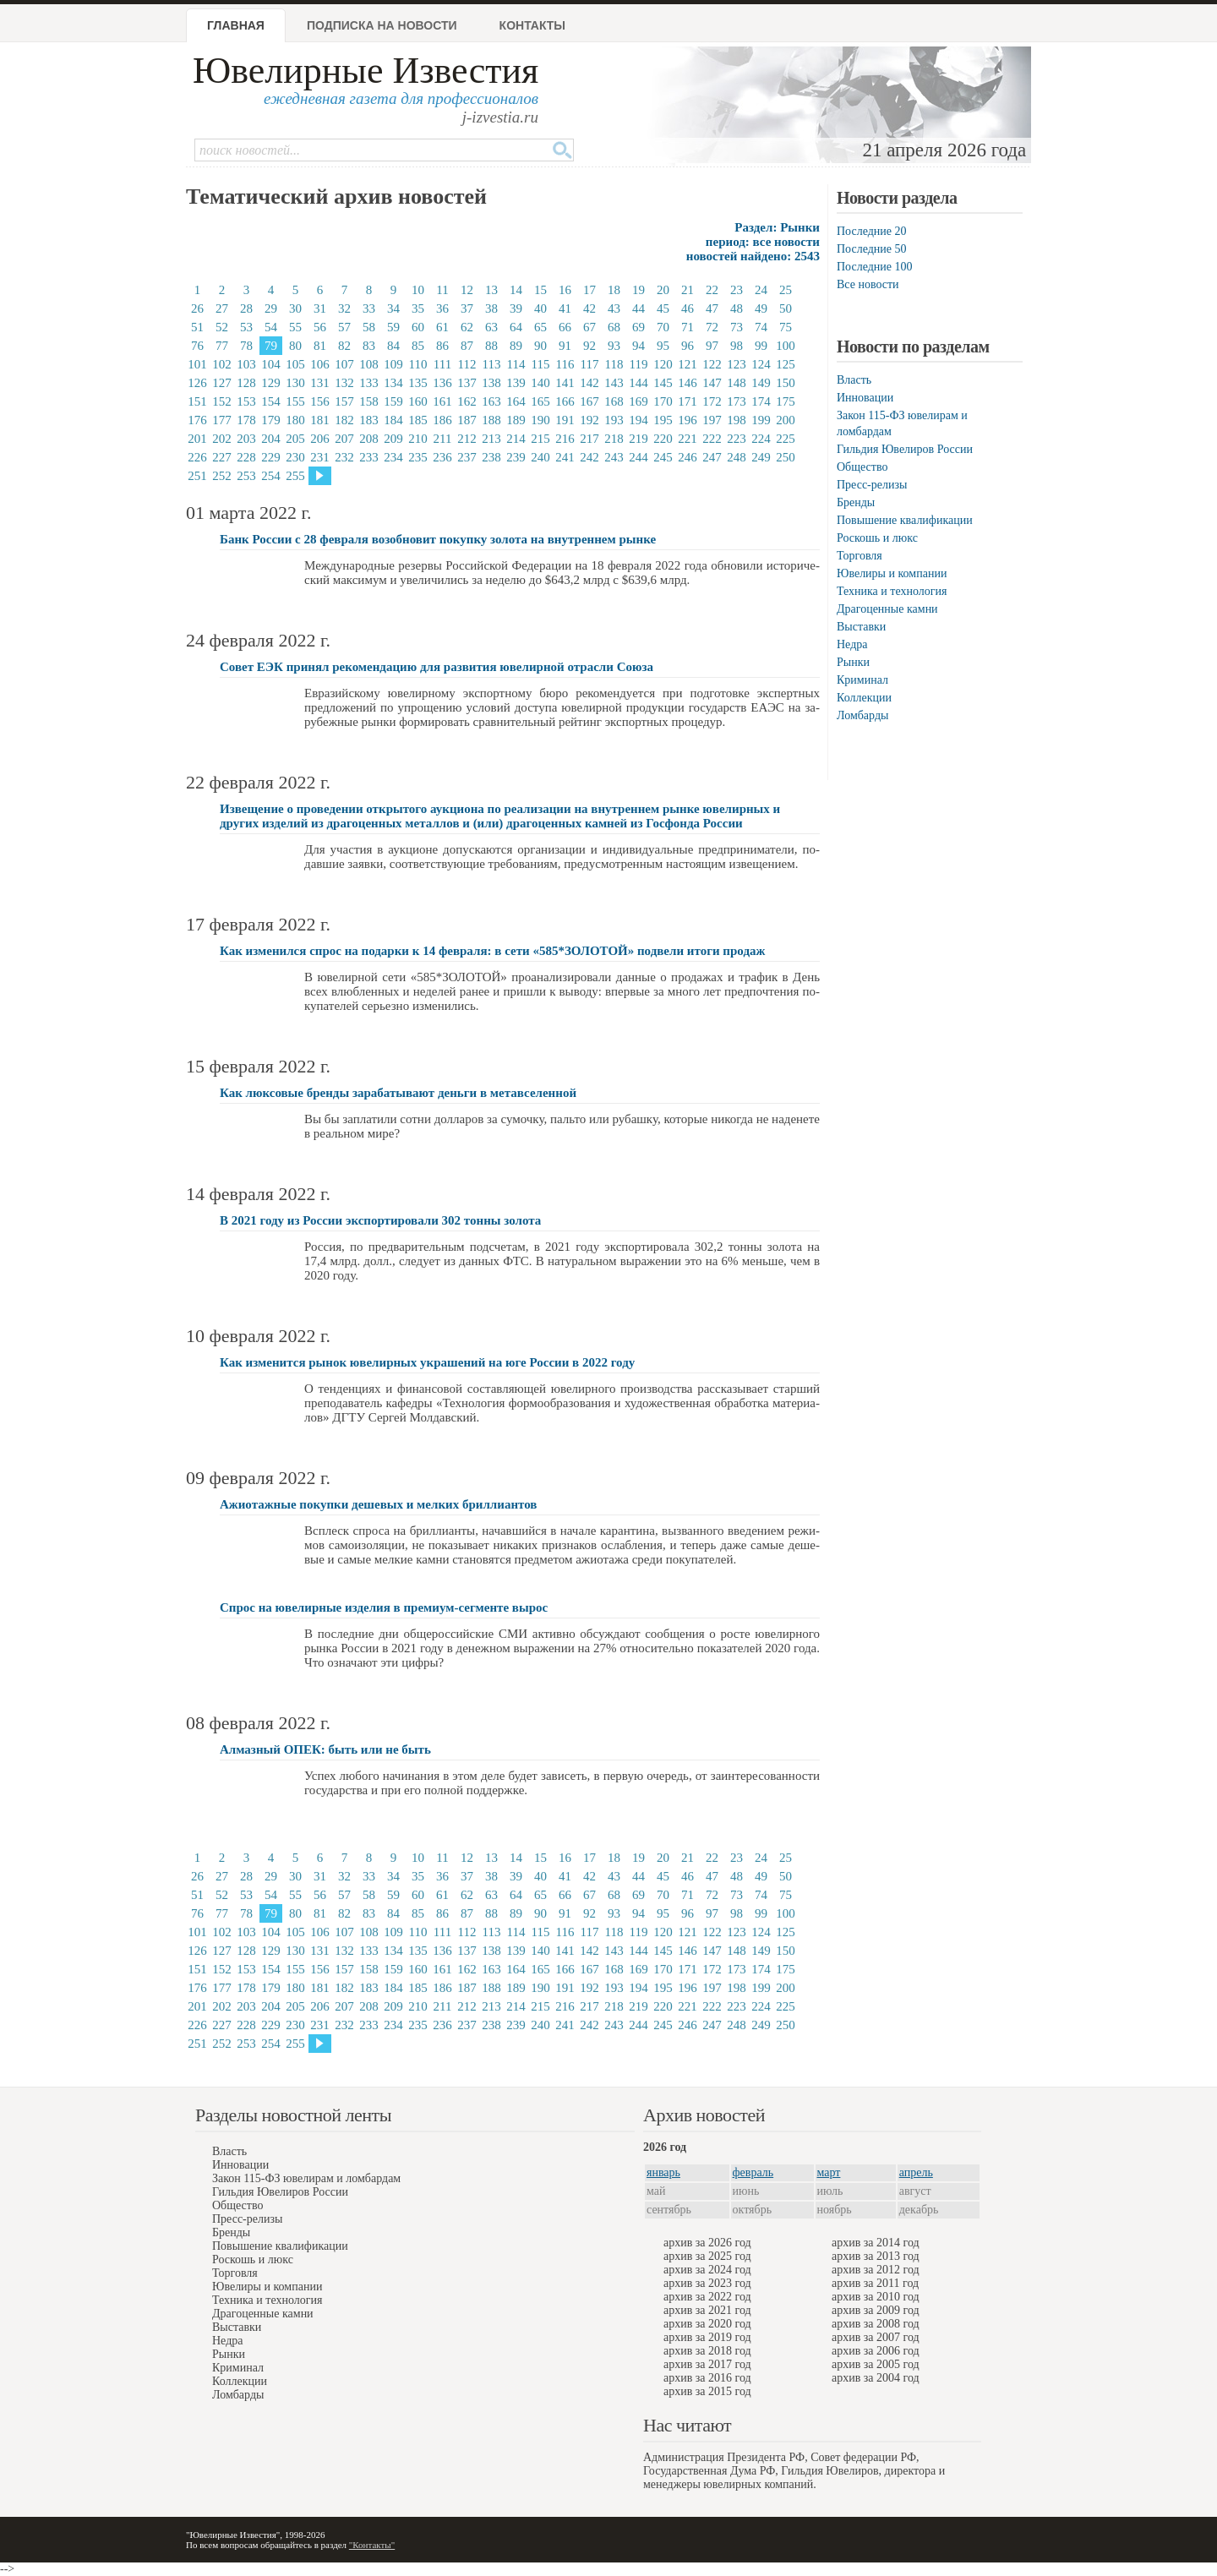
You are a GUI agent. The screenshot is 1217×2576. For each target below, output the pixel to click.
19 (638, 290)
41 (565, 308)
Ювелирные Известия (365, 70)
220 (663, 438)
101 (197, 364)
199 (761, 420)
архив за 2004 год (876, 2377)
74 (761, 327)
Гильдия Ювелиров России (905, 449)
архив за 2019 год (707, 2337)
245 (663, 457)
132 (344, 383)
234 (393, 457)
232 (344, 457)
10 (418, 290)
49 (761, 308)
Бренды (856, 502)
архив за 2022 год (707, 2296)
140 (540, 383)
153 (246, 401)
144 (638, 383)
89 (516, 345)
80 (295, 345)
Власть (854, 380)
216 (565, 438)
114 (516, 364)
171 (687, 401)
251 (197, 476)
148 (736, 383)
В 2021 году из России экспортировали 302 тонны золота (380, 1220)
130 (295, 383)
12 (467, 290)
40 (540, 308)
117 (590, 364)
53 (246, 327)
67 (589, 327)
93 (614, 345)
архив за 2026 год (707, 2242)
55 (295, 327)
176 (197, 420)
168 (614, 401)
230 (295, 457)
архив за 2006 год (876, 2350)
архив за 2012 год (876, 2269)
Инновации (865, 397)
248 (736, 457)
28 (246, 308)
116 (565, 364)
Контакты (532, 25)
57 (344, 327)
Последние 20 (872, 231)
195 (663, 420)
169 (638, 401)
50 (785, 308)
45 (663, 308)
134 (393, 383)
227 (222, 457)
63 (491, 327)
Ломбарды (862, 715)
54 (271, 327)
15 (540, 290)
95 (663, 345)
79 (271, 345)
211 (443, 438)
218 (614, 438)
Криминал (862, 680)
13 (491, 290)
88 (491, 345)
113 (492, 364)
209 (393, 438)
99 (761, 345)
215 (540, 438)
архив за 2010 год (876, 2296)
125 (785, 364)
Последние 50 (872, 249)
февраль (753, 2172)
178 (246, 420)
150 (785, 383)
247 (712, 457)
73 (736, 327)
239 (516, 457)
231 (320, 457)
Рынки (853, 662)
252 (222, 476)
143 (614, 383)
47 (712, 308)
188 (491, 420)
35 (418, 308)
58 (369, 327)
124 (761, 364)
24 (761, 290)
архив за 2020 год (707, 2323)
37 (467, 308)
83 (369, 345)
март (829, 2172)
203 (246, 438)
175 (785, 401)
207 (344, 438)
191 (565, 420)
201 (197, 438)
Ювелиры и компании (892, 573)
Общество (862, 467)
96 (687, 345)
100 (785, 345)
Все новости (868, 284)
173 (736, 401)
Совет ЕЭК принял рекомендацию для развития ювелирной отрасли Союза (436, 667)
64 (516, 327)
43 (614, 308)
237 (467, 457)
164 (516, 401)
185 (418, 420)
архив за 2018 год (707, 2350)
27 (222, 308)
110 (418, 364)
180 (295, 420)
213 (491, 438)
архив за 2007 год (876, 2337)
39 (516, 308)
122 (712, 364)
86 (442, 345)
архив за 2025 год (707, 2256)
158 (369, 401)
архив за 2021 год (707, 2310)
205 (295, 438)
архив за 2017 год (707, 2364)
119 (639, 364)
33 (369, 308)
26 (197, 308)
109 (393, 364)
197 (712, 420)
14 (516, 290)
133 (369, 383)
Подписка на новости (382, 25)
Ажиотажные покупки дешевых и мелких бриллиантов (378, 1504)
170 (663, 401)
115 (541, 364)
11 (442, 290)
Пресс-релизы (872, 484)
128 (246, 383)
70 (663, 327)
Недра (852, 644)
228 (246, 457)
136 (442, 383)
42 (589, 308)
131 (320, 383)
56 (320, 327)
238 (491, 457)
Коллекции (864, 697)
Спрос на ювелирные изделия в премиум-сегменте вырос (384, 1607)
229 (271, 457)
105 (295, 364)
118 (614, 364)
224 (761, 438)
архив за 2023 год (707, 2283)
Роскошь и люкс (877, 538)
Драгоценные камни (887, 609)
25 (785, 290)
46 (687, 308)
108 (369, 364)
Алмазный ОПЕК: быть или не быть (325, 1749)
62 (467, 327)
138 (491, 383)
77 (222, 345)
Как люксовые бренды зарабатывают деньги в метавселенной (398, 1093)
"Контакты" (372, 2545)
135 (418, 383)
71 (687, 327)
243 (614, 457)
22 (712, 290)
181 (320, 420)
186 (442, 420)
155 (295, 401)
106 (320, 364)
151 (197, 401)
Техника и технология (892, 591)
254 (271, 476)
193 (614, 420)
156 (320, 401)
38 (491, 308)
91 (565, 345)
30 (295, 308)
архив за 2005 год (876, 2364)
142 (589, 383)
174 (761, 401)
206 (320, 438)
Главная (236, 25)
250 (785, 457)
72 (712, 327)
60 (418, 327)
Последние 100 (875, 266)
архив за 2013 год (876, 2256)
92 (589, 345)
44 (638, 308)
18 (614, 290)
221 (687, 438)
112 (467, 364)
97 (712, 345)
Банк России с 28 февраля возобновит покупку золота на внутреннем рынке (438, 539)
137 (467, 383)
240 (540, 457)
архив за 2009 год (876, 2310)
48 (736, 308)
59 (393, 327)
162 (467, 401)
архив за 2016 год (707, 2377)
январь (663, 2172)
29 (271, 308)
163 (491, 401)
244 (638, 457)
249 (761, 457)
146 (687, 383)
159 (393, 401)
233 (369, 457)
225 (785, 438)
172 (712, 401)
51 (197, 327)
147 (712, 383)
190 (540, 420)
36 (442, 308)
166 (565, 401)
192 (589, 420)
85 (418, 345)
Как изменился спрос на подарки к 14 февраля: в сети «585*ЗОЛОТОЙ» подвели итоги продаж (492, 951)
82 (344, 345)
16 (565, 290)
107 (344, 364)
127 (222, 383)
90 (540, 345)
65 (540, 327)
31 (320, 308)
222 (712, 438)
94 (638, 345)
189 (516, 420)
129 (271, 383)
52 (222, 327)
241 (565, 457)
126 (197, 383)
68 (614, 327)
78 (246, 345)
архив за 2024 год (707, 2269)
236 (442, 457)
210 (418, 438)
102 (222, 364)
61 (442, 327)
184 (393, 420)
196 (687, 420)
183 (369, 420)
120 (663, 364)
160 (418, 401)
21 (687, 290)
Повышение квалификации (905, 520)
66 (565, 327)
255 (295, 476)
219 (638, 438)
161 (442, 401)
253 (246, 476)
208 (369, 438)
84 (393, 345)
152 (222, 401)
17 (589, 290)
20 (663, 290)
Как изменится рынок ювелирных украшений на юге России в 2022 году (427, 1362)
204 (271, 438)
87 (467, 345)
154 (271, 401)
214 (516, 438)
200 (785, 420)
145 (663, 383)
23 (736, 290)
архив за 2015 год (707, 2391)
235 (418, 457)
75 (785, 327)
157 (344, 401)
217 (589, 438)
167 (589, 401)
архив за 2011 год (875, 2283)
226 (197, 457)
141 (565, 383)
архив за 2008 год (876, 2323)
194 (638, 420)
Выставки (861, 626)
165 (540, 401)
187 (467, 420)
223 (736, 438)
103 (246, 364)
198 (736, 420)
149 (761, 383)
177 (222, 420)
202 (222, 438)
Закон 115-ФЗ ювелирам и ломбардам (306, 2178)
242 (589, 457)
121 (687, 364)
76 (197, 345)
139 (516, 383)
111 (442, 364)
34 (393, 308)
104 (271, 364)
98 (736, 345)
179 (271, 420)
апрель (916, 2172)
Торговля (859, 555)
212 (467, 438)
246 (687, 457)
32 (344, 308)
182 (344, 420)
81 (320, 345)
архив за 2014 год (876, 2242)
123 (736, 364)
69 (638, 327)
